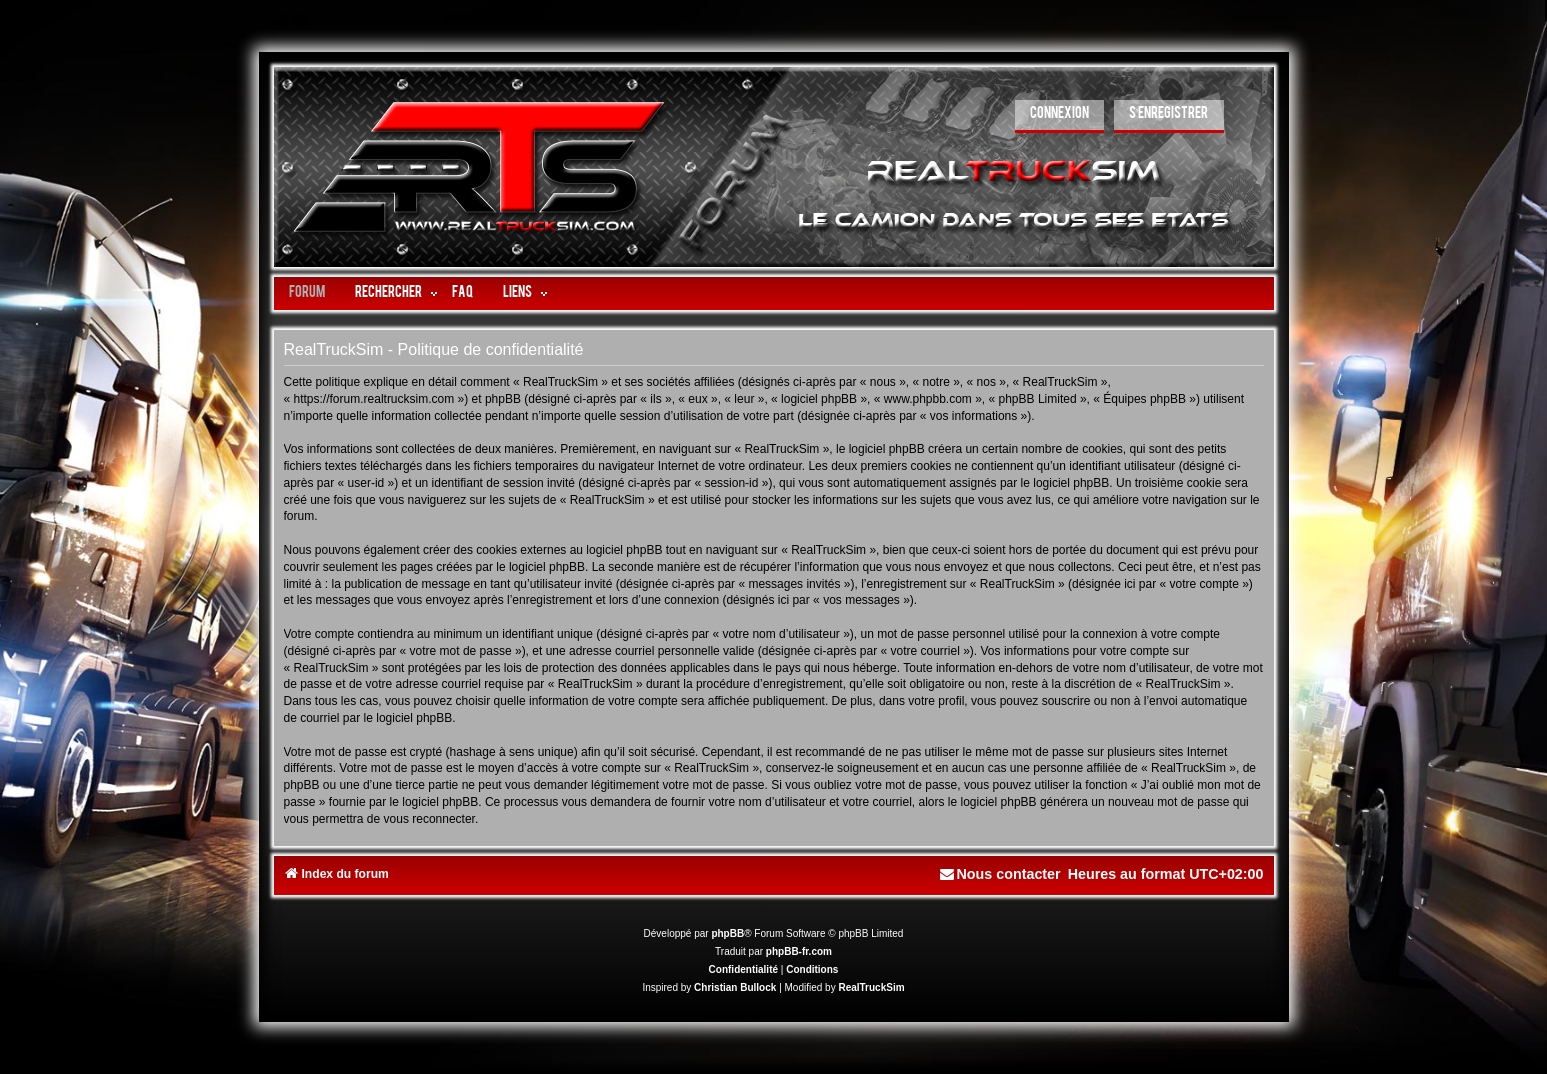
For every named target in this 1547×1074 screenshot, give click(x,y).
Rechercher (388, 293)
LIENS (517, 293)
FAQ (462, 293)
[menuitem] (1059, 116)
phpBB (727, 933)
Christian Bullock (735, 987)
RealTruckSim (871, 987)
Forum (307, 293)
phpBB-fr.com (799, 951)
